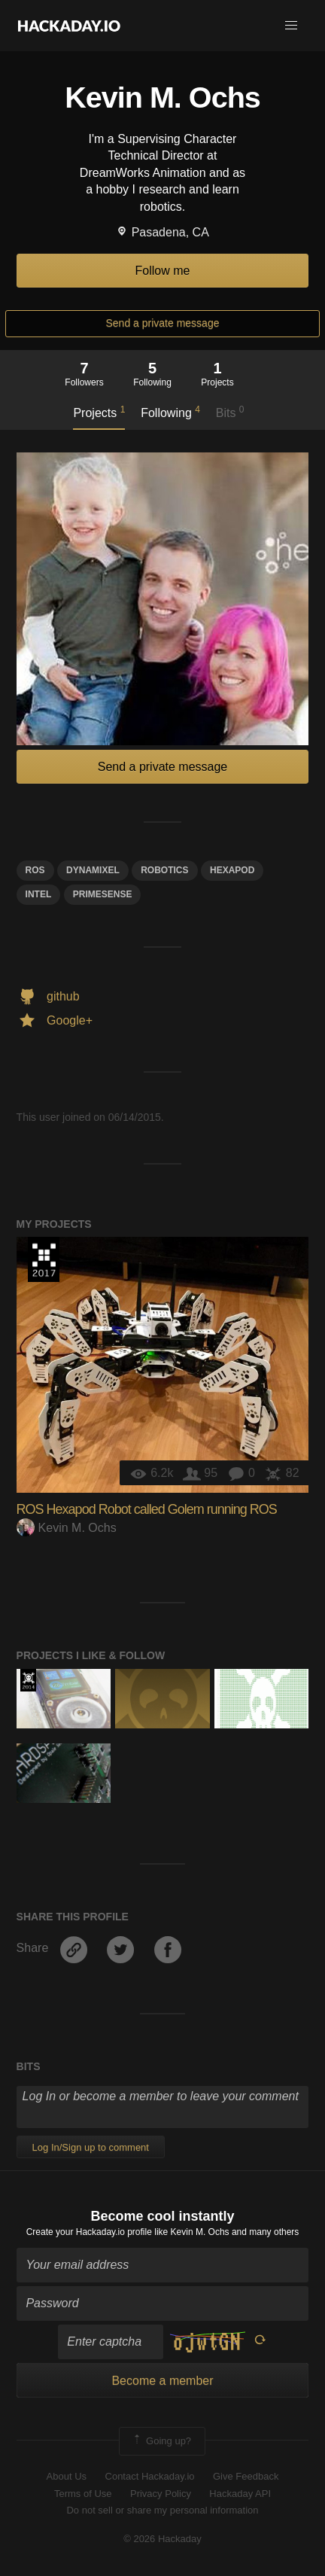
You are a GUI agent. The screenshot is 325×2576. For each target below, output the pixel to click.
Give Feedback (245, 2476)
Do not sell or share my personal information (162, 2510)
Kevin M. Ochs (67, 1527)
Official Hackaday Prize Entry (28, 1680)
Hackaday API (240, 2493)
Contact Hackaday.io (150, 2476)
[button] (291, 25)
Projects (99, 411)
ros (35, 870)
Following (170, 411)
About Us (67, 2476)
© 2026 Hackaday (162, 2538)
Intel (39, 894)
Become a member (162, 2380)
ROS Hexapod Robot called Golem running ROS (147, 1509)
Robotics (164, 870)
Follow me (162, 270)
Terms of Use (83, 2493)
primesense (102, 894)
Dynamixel (93, 870)
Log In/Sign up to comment (90, 2147)
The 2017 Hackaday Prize (43, 1259)
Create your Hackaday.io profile (89, 2232)
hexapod (232, 870)
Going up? (161, 2441)
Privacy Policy (160, 2493)
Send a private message (163, 323)
